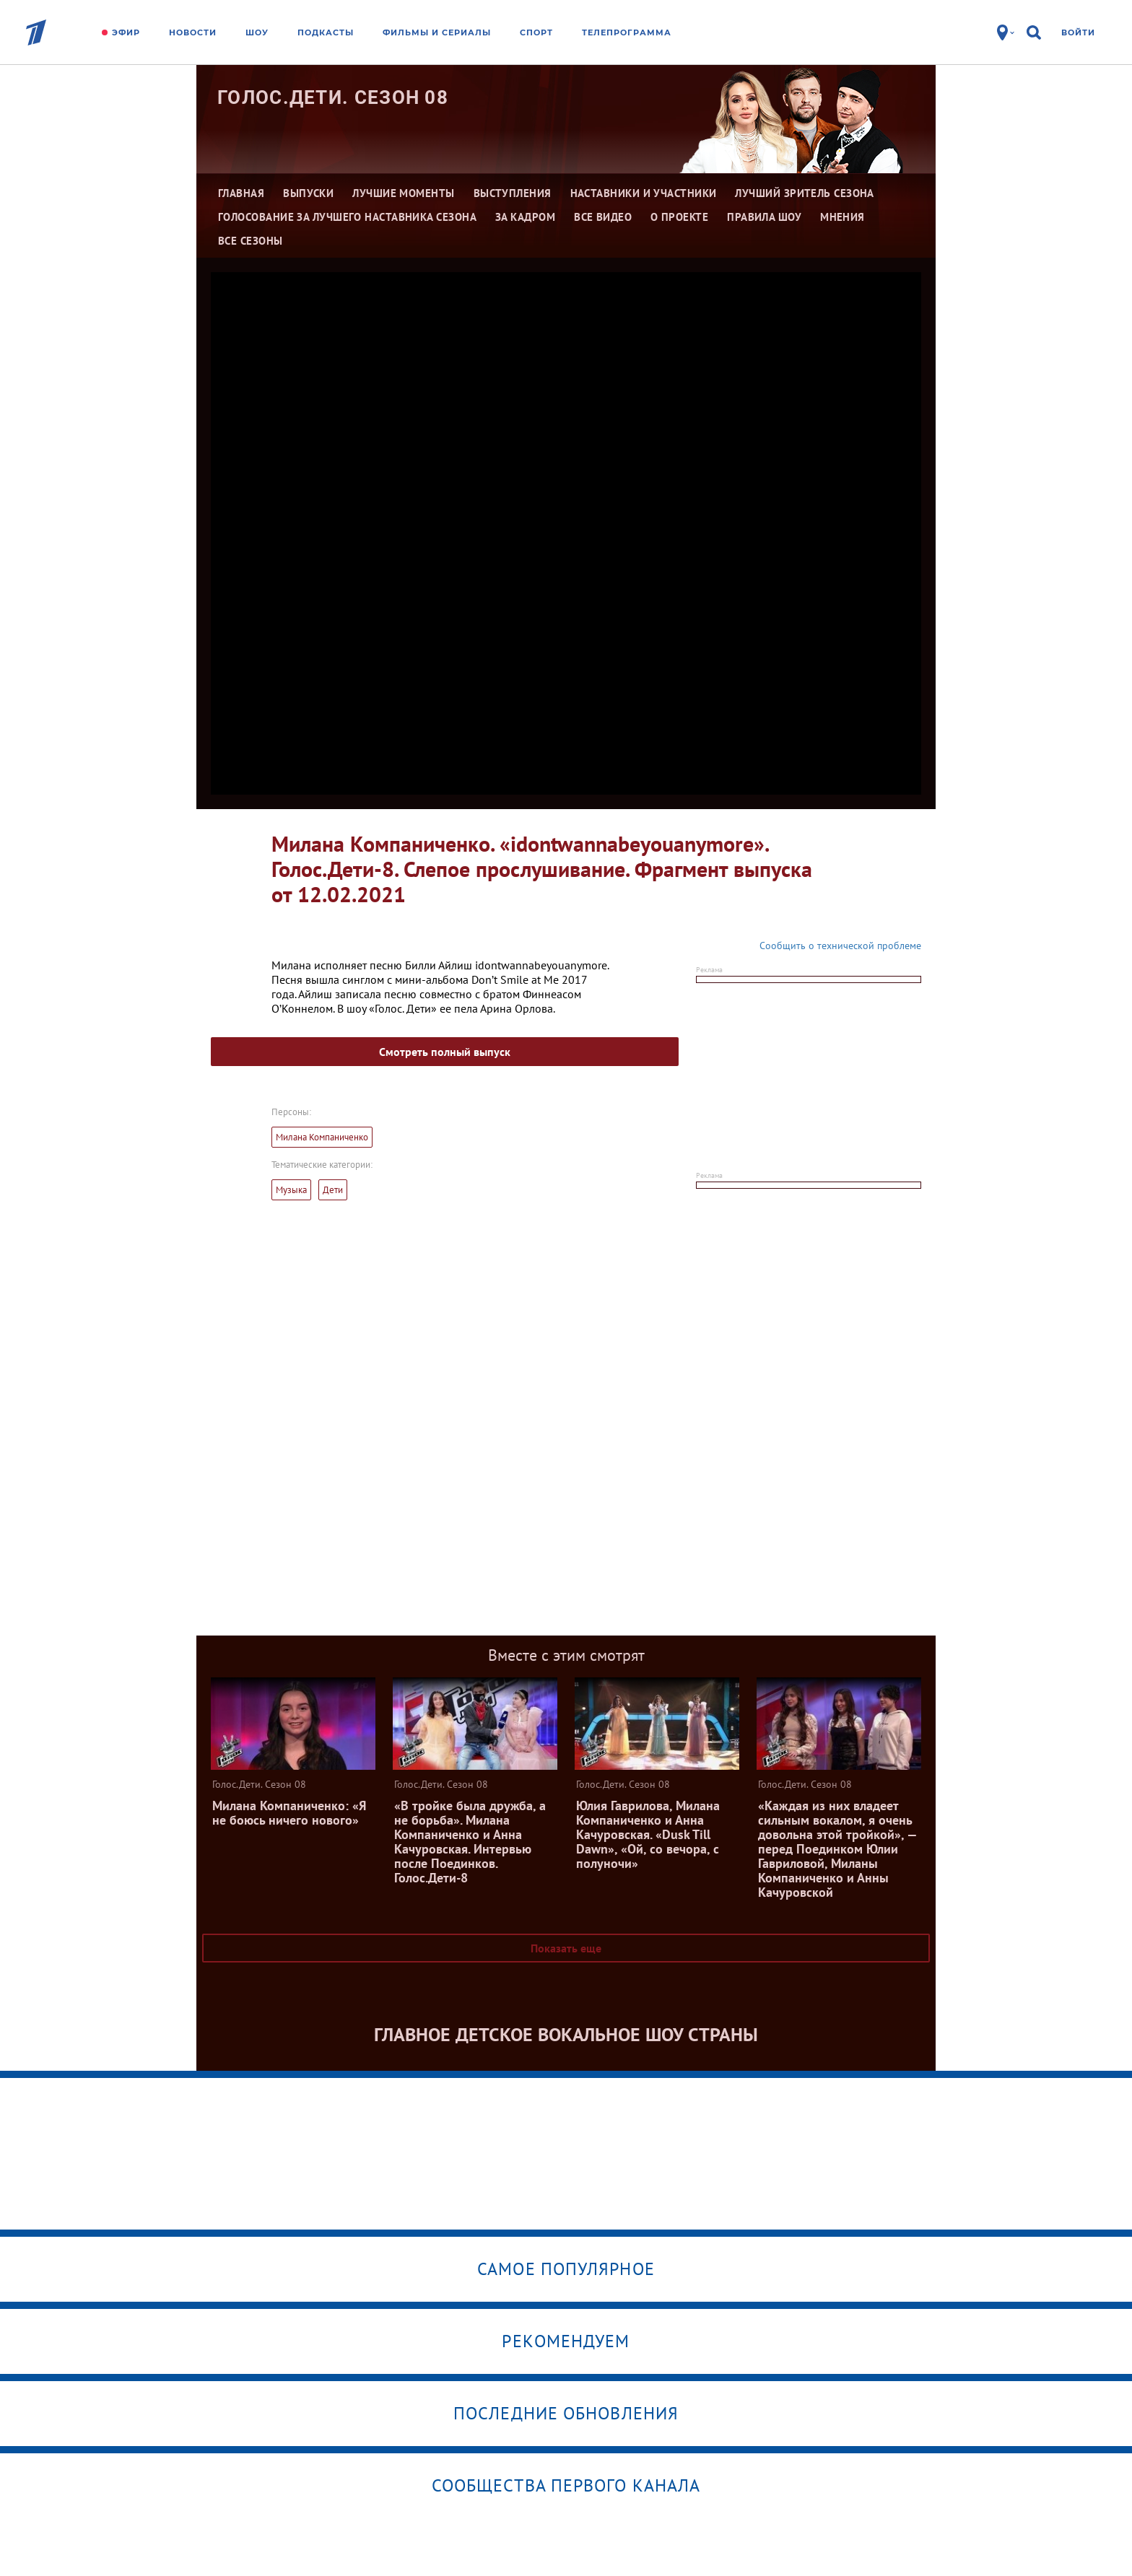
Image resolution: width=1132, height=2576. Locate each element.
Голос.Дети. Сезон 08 (332, 97)
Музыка (291, 1190)
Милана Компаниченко (322, 1137)
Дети (333, 1190)
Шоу (257, 32)
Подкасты (325, 32)
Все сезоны (250, 241)
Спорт (536, 32)
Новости (193, 32)
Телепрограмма (626, 32)
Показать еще (566, 1948)
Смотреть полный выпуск (444, 1051)
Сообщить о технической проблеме (840, 945)
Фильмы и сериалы (437, 32)
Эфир (126, 32)
